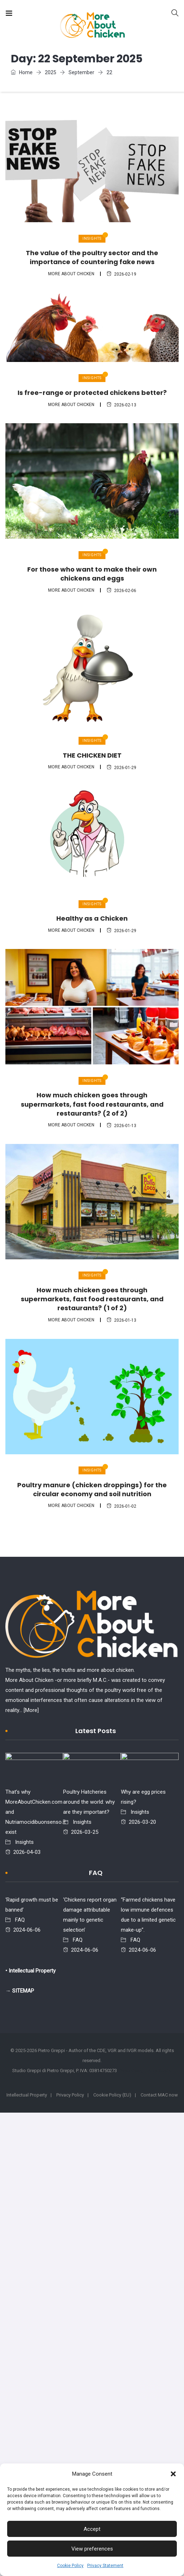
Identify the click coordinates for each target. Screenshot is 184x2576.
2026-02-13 (121, 404)
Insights (92, 238)
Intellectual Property (26, 2095)
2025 (50, 72)
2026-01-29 (121, 767)
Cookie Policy (70, 2565)
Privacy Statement (105, 2565)
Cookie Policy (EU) (112, 2095)
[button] (173, 2473)
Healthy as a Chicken (92, 918)
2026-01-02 (121, 1506)
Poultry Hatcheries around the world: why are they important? (89, 1802)
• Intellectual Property (30, 1970)
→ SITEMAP (19, 1991)
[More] (31, 1710)
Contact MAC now (159, 2095)
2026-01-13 (121, 1125)
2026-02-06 (121, 590)
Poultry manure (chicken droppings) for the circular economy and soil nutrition (92, 1489)
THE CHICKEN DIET (92, 755)
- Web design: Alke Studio (145, 2070)
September (81, 72)
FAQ (20, 1920)
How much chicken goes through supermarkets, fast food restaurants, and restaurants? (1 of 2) (92, 1298)
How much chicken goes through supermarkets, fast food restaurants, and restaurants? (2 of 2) (92, 1104)
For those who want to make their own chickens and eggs (92, 574)
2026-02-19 (121, 274)
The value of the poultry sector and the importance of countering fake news (92, 257)
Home (22, 72)
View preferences (92, 2549)
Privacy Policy (70, 2095)
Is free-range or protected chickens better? (92, 392)
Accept (92, 2529)
